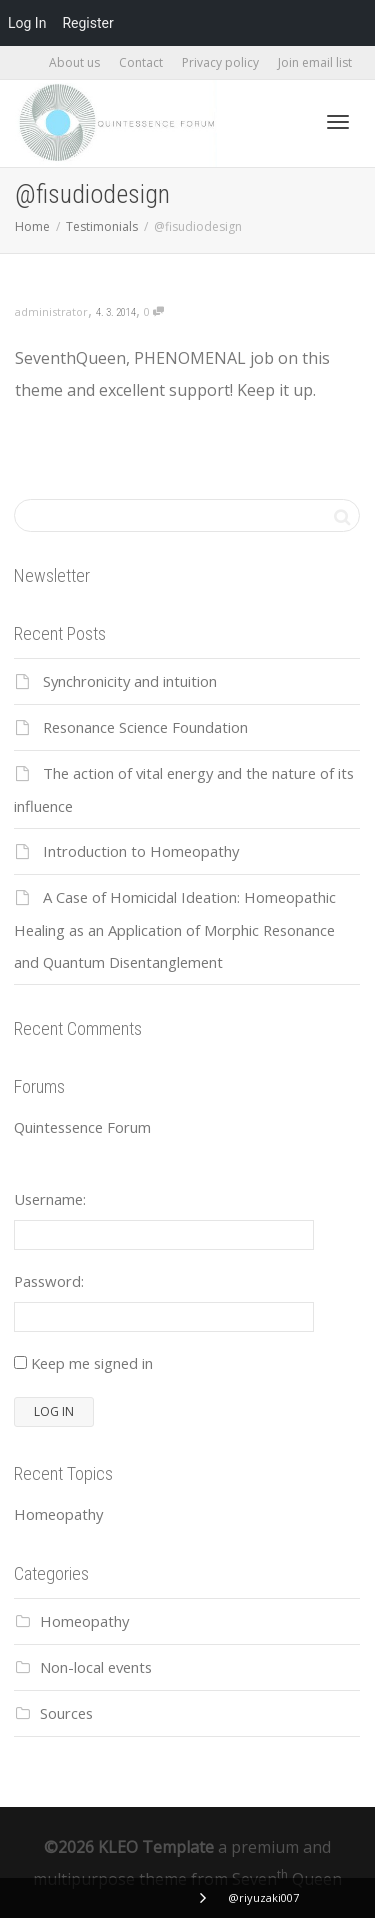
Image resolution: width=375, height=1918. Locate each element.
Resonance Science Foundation (145, 727)
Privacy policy (220, 62)
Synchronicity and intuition (130, 681)
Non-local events (96, 1667)
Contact (141, 62)
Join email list (315, 62)
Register (87, 23)
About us (74, 62)
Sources (66, 1713)
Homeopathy (58, 1514)
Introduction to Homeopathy (141, 851)
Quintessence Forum (82, 1127)
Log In (27, 23)
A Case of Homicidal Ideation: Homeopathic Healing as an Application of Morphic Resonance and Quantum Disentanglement (175, 929)
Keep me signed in (92, 1363)
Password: (49, 1281)
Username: (50, 1199)
